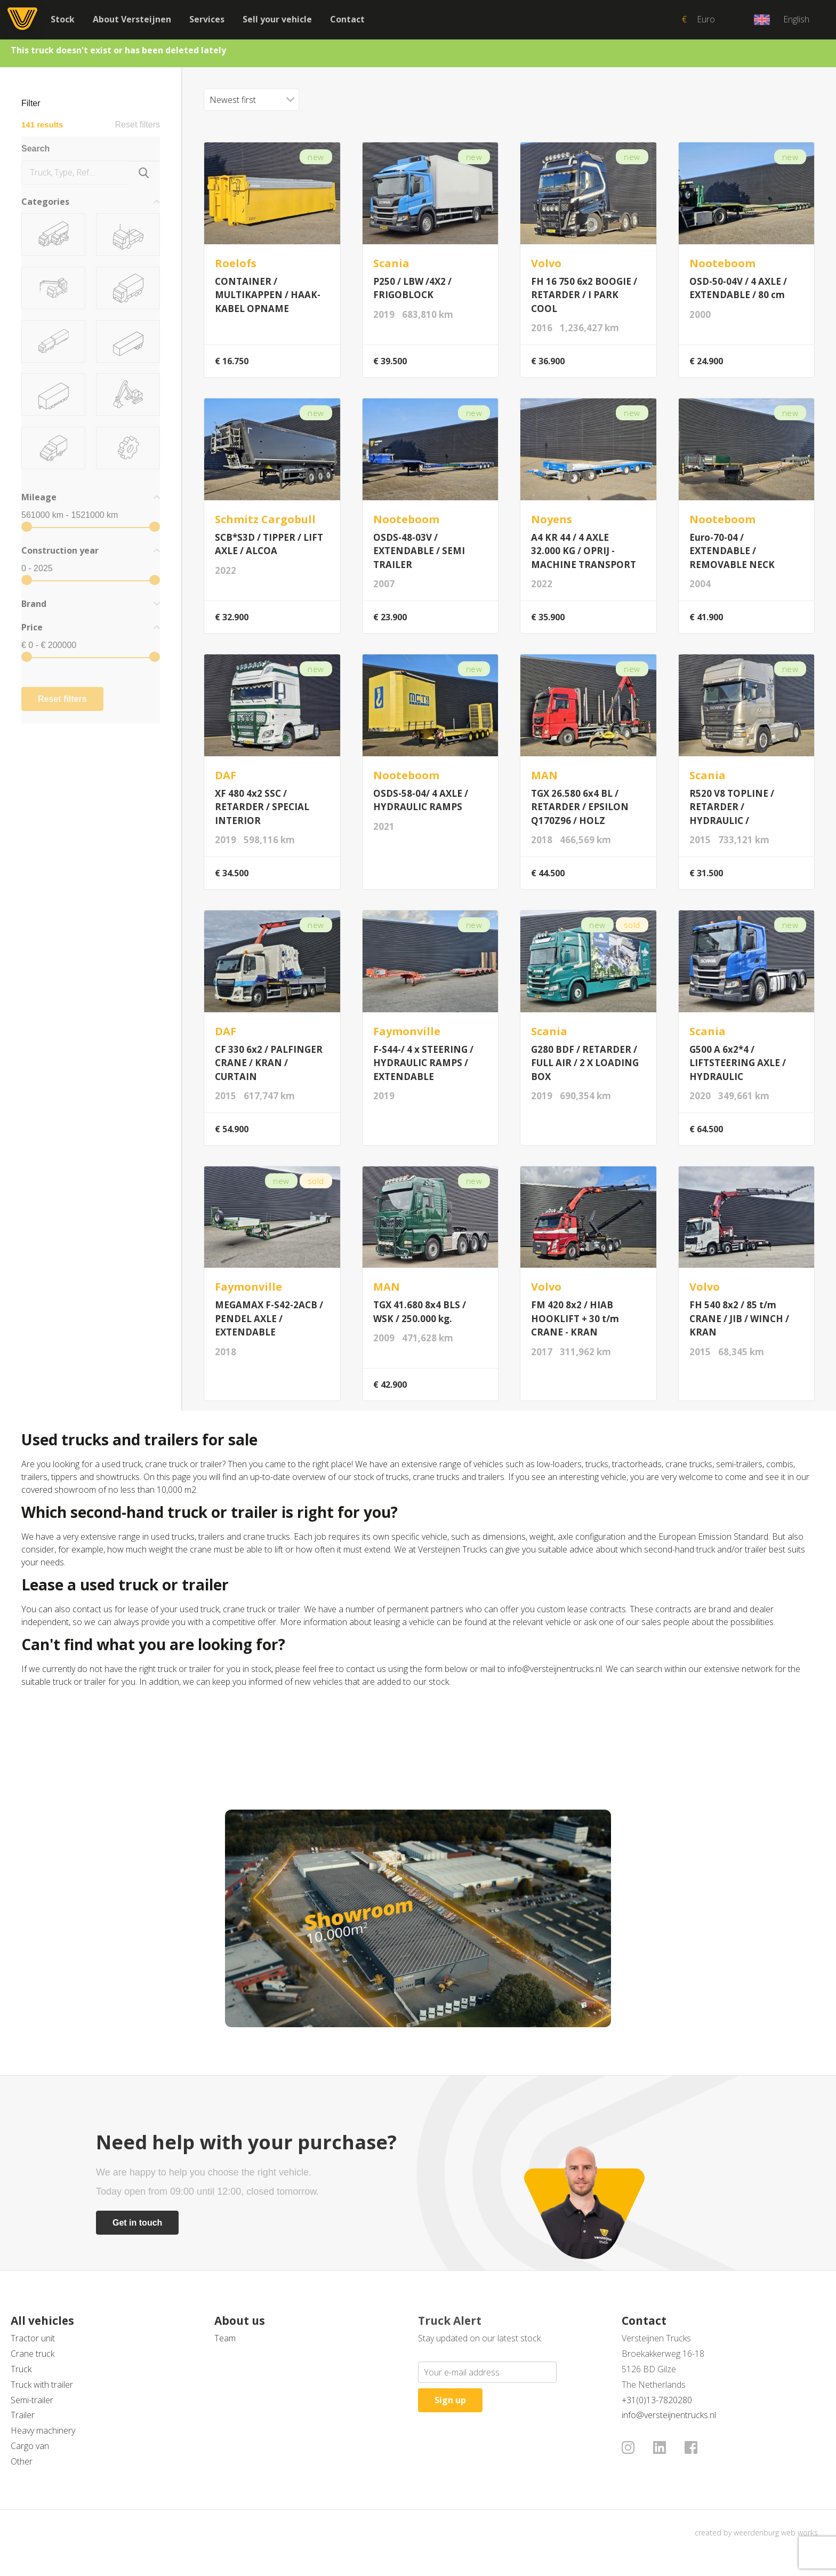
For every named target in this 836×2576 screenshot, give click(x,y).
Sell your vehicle (277, 19)
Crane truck (32, 2353)
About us (239, 2320)
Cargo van (30, 2446)
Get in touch (137, 2222)
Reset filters (137, 124)
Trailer (23, 2415)
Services (206, 19)
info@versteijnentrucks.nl (669, 2415)
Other (22, 2461)
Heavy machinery (43, 2430)
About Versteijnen (132, 19)
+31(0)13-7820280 (657, 2400)
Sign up (450, 2400)
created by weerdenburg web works (756, 2532)
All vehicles (42, 2320)
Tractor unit (33, 2338)
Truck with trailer (42, 2384)
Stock (63, 19)
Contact (347, 19)
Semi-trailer (32, 2400)
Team (225, 2338)
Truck (21, 2369)
